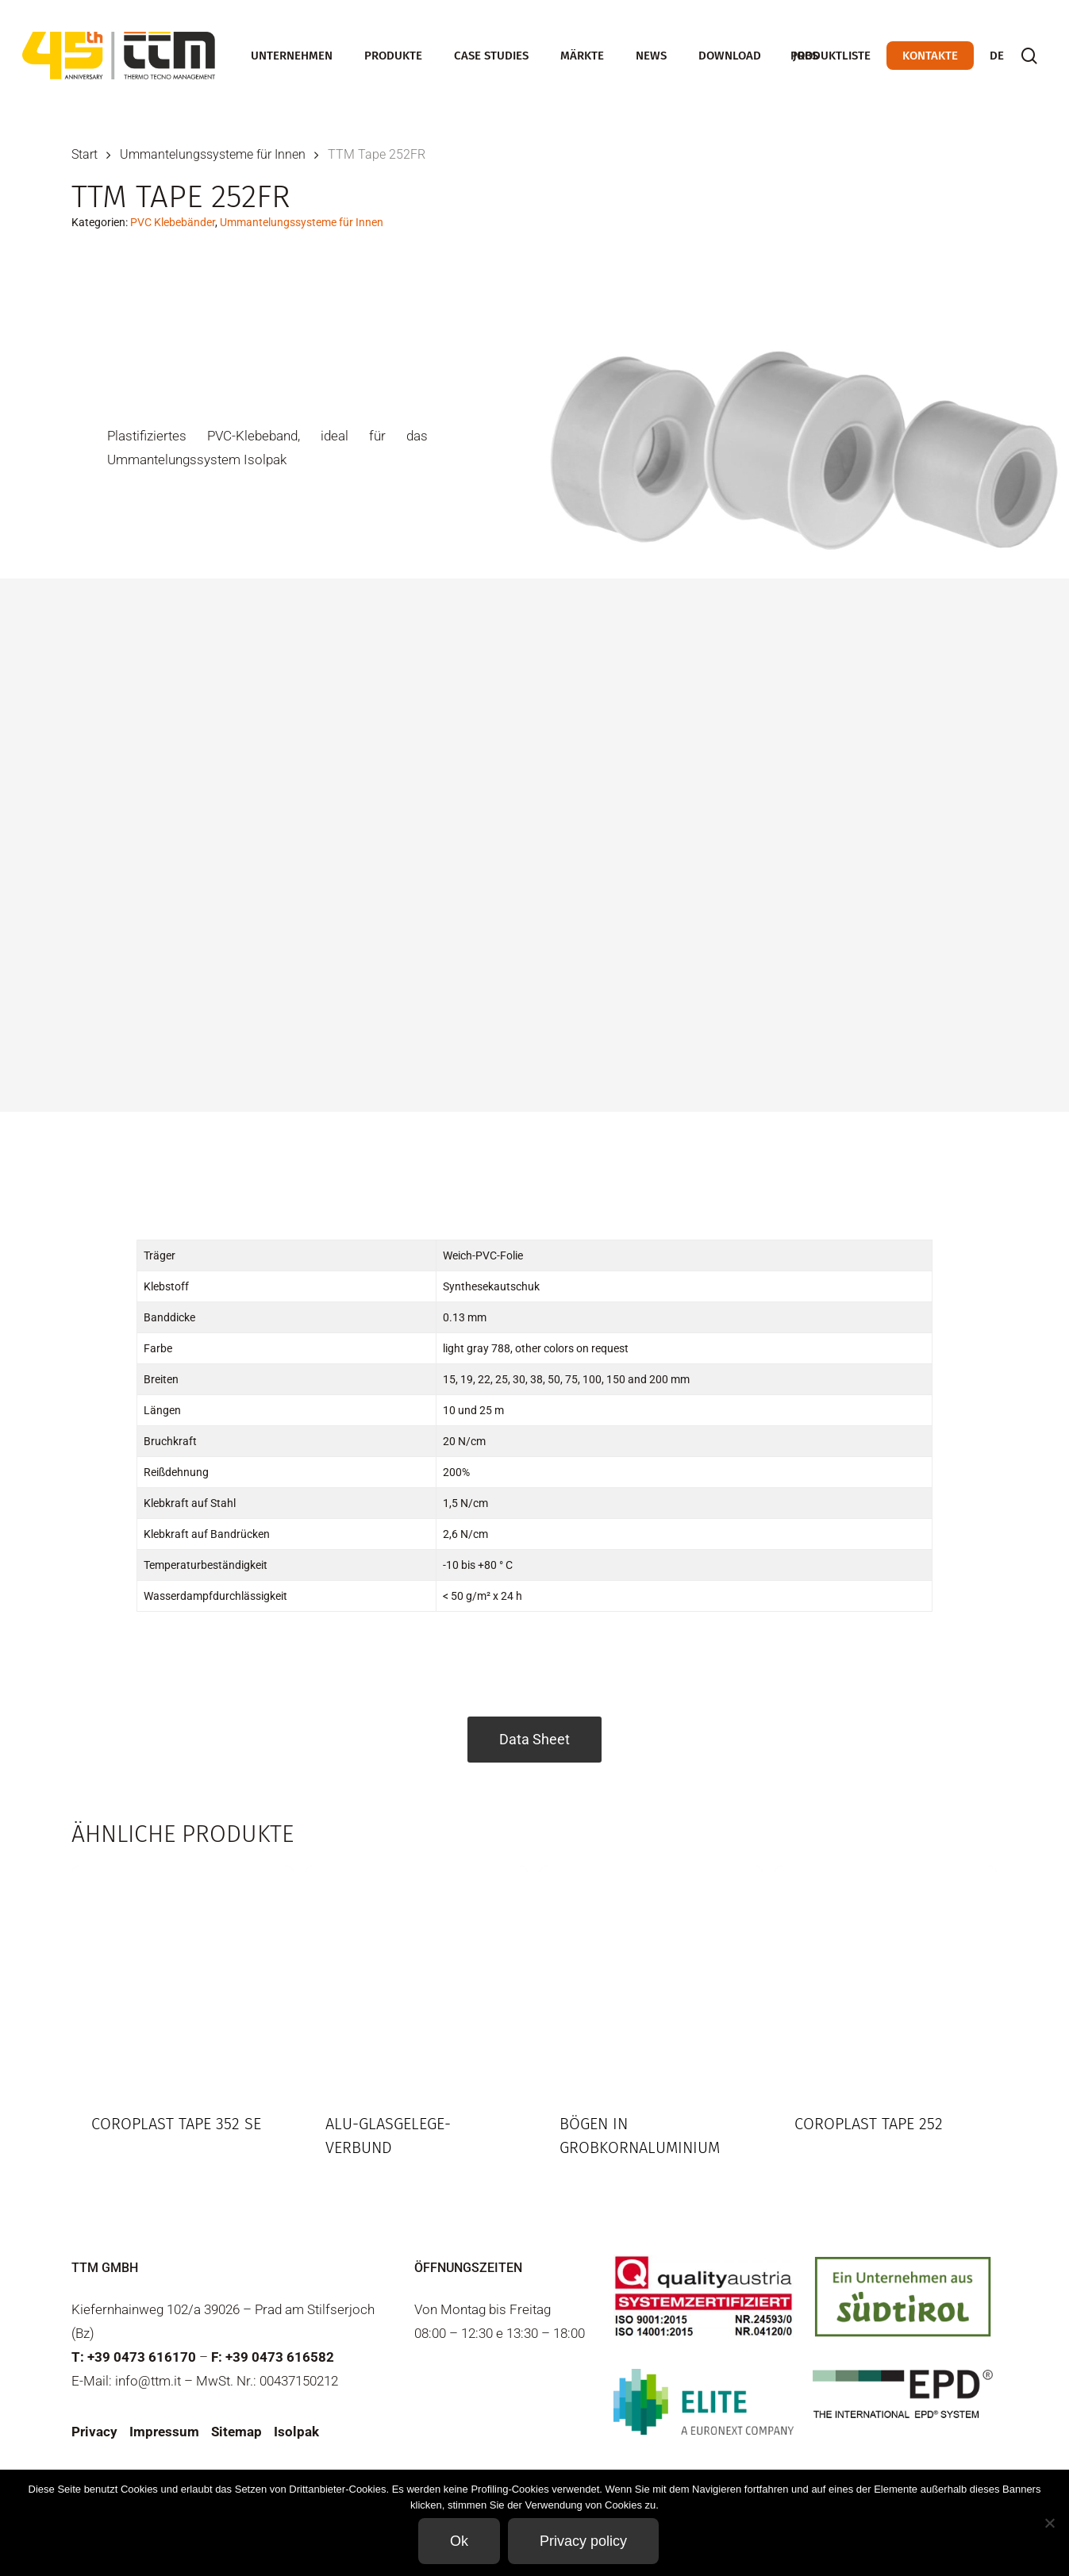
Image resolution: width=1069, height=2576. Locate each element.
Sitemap (236, 2432)
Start (84, 154)
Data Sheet (534, 1739)
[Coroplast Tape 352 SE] (182, 1977)
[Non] (1049, 2523)
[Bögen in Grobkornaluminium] (651, 1977)
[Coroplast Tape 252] (886, 1977)
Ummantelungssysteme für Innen (213, 154)
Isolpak (296, 2432)
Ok (459, 2541)
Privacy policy (583, 2541)
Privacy (94, 2432)
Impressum (164, 2432)
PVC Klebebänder (172, 222)
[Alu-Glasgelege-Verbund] (417, 1977)
